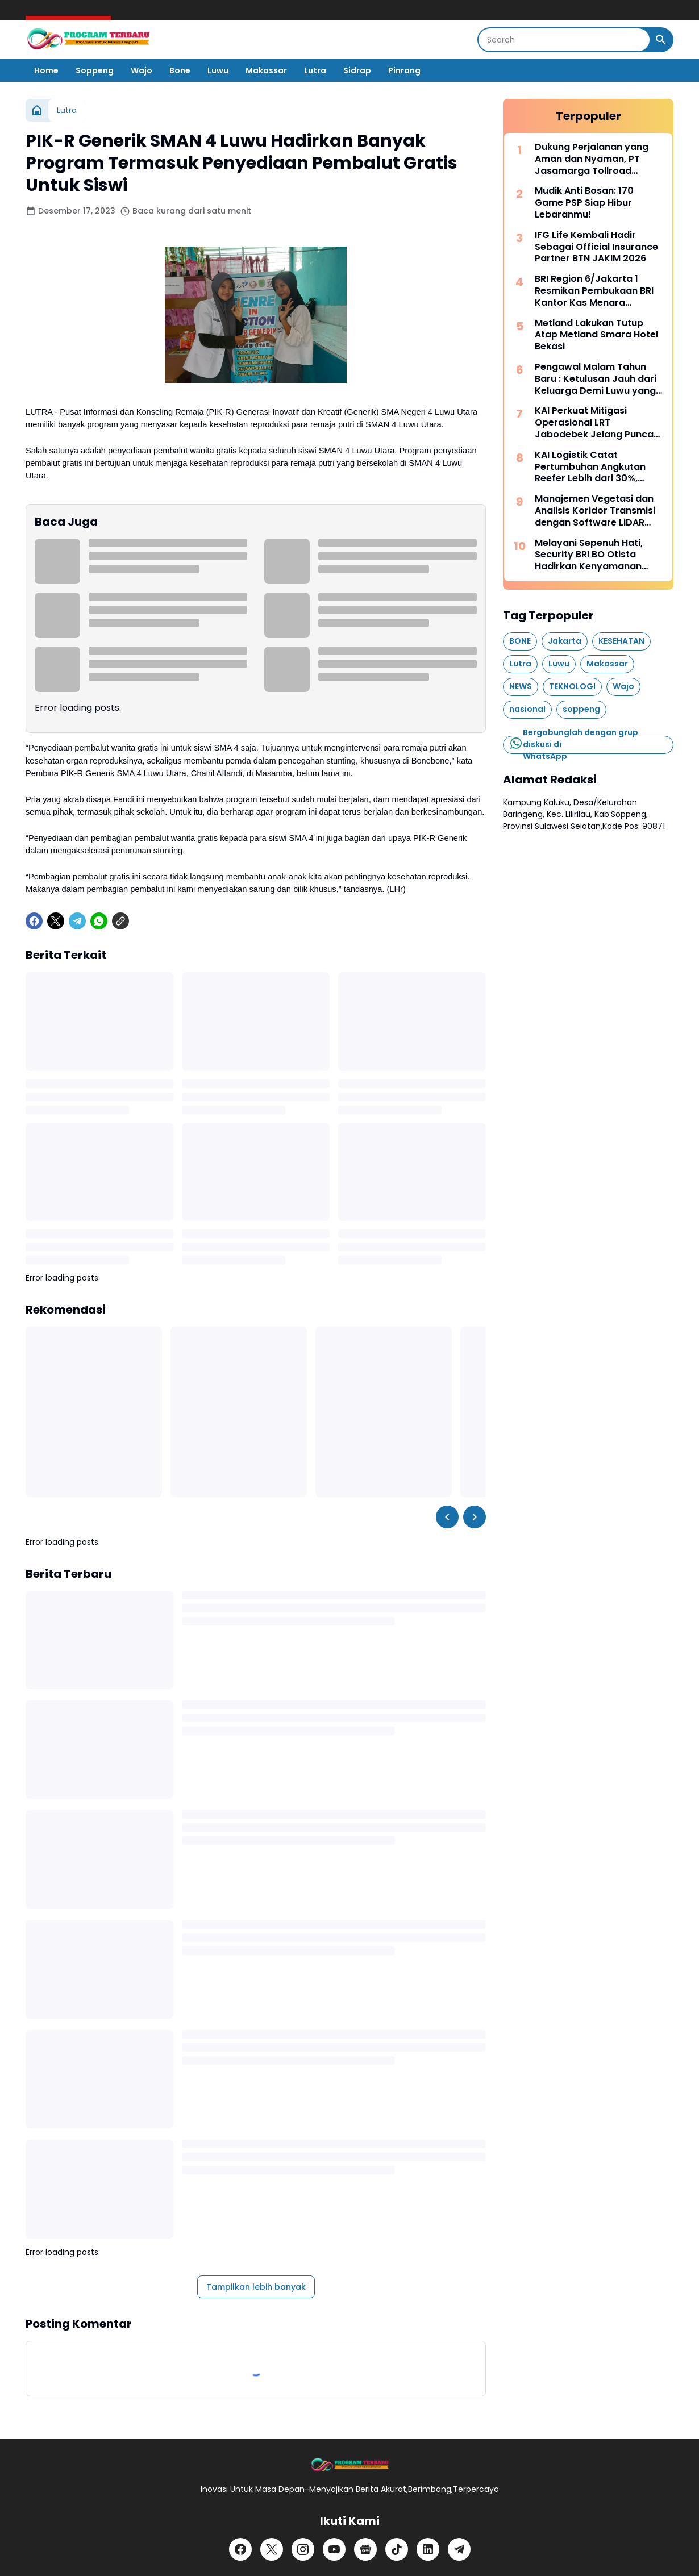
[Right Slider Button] (474, 1517)
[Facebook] (34, 920)
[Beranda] (37, 110)
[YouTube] (334, 2549)
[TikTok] (396, 2549)
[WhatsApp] (98, 920)
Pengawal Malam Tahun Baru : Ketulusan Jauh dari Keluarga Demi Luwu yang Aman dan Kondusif (595, 379)
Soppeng (95, 70)
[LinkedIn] (428, 2549)
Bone (179, 70)
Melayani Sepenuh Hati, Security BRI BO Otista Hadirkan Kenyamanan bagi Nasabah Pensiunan (592, 555)
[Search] (564, 39)
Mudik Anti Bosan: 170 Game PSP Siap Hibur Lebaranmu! (584, 202)
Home (46, 70)
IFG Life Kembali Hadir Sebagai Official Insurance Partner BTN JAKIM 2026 (596, 247)
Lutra (315, 70)
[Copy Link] (120, 920)
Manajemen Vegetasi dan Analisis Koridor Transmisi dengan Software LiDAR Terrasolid (595, 510)
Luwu (217, 70)
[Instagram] (303, 2549)
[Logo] (349, 2465)
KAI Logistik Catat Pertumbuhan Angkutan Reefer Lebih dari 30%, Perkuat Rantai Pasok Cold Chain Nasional (597, 467)
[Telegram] (77, 920)
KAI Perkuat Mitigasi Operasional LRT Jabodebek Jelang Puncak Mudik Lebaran (597, 422)
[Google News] (365, 2549)
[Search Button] (661, 39)
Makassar (266, 70)
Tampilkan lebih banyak (256, 2286)
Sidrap (357, 70)
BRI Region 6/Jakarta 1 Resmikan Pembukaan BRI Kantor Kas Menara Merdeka (594, 291)
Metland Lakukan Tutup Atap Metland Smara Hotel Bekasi (596, 335)
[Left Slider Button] (447, 1517)
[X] (55, 920)
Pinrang (404, 70)
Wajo (141, 70)
